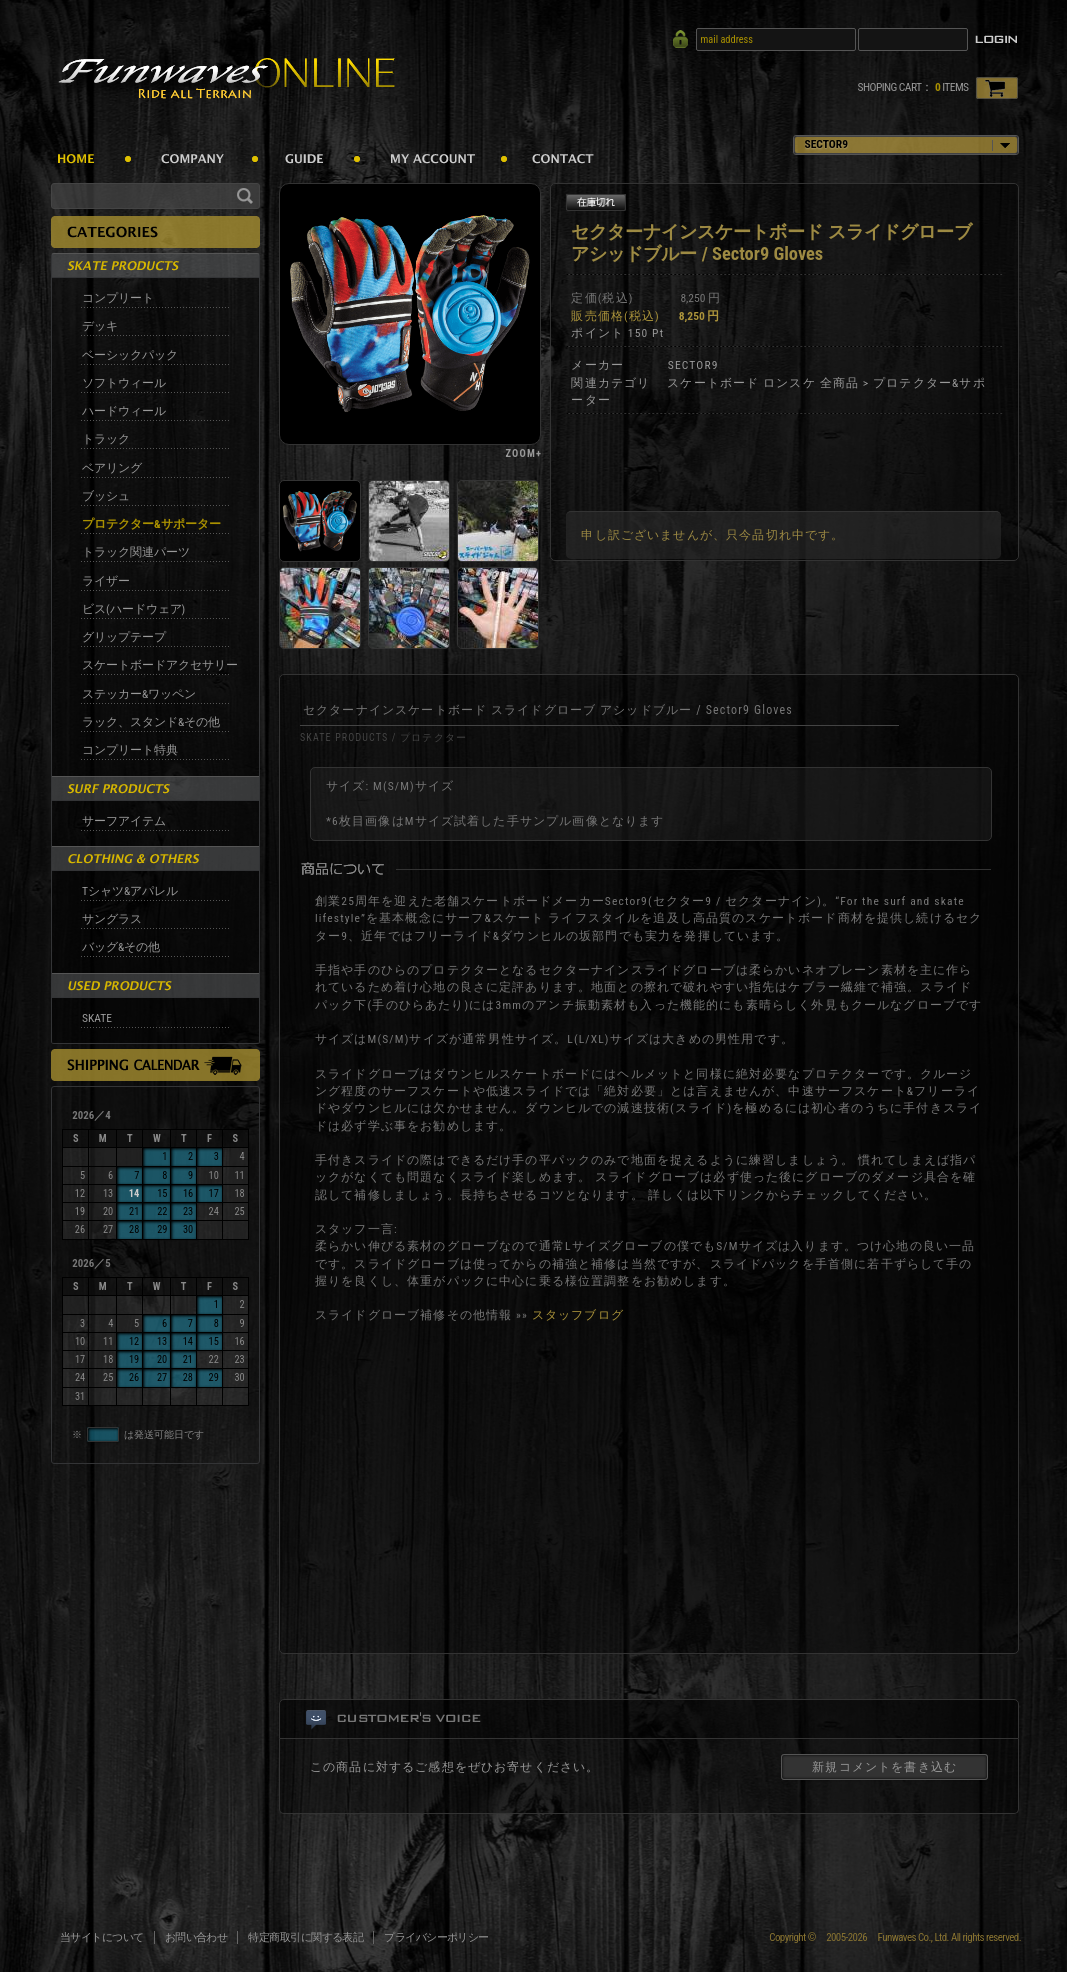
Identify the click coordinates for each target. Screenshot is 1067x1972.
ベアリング (112, 468)
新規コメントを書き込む (884, 1767)
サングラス (112, 919)
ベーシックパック (130, 355)
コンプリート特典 (130, 750)
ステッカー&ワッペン (139, 694)
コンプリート (118, 298)
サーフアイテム (124, 821)
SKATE (97, 1018)
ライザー (106, 581)
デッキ (100, 326)
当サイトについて (102, 1937)
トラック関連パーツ (136, 552)
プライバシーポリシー (436, 1937)
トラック (106, 439)
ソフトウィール (124, 383)
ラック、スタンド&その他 (151, 722)
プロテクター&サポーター (151, 524)
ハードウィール (124, 411)
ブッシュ (106, 496)
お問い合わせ (196, 1937)
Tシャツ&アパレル (130, 891)
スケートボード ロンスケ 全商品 (763, 383)
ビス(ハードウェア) (133, 609)
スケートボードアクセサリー (160, 665)
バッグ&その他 (121, 947)
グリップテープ (124, 637)
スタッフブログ (578, 1315)
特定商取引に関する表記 (305, 1937)
